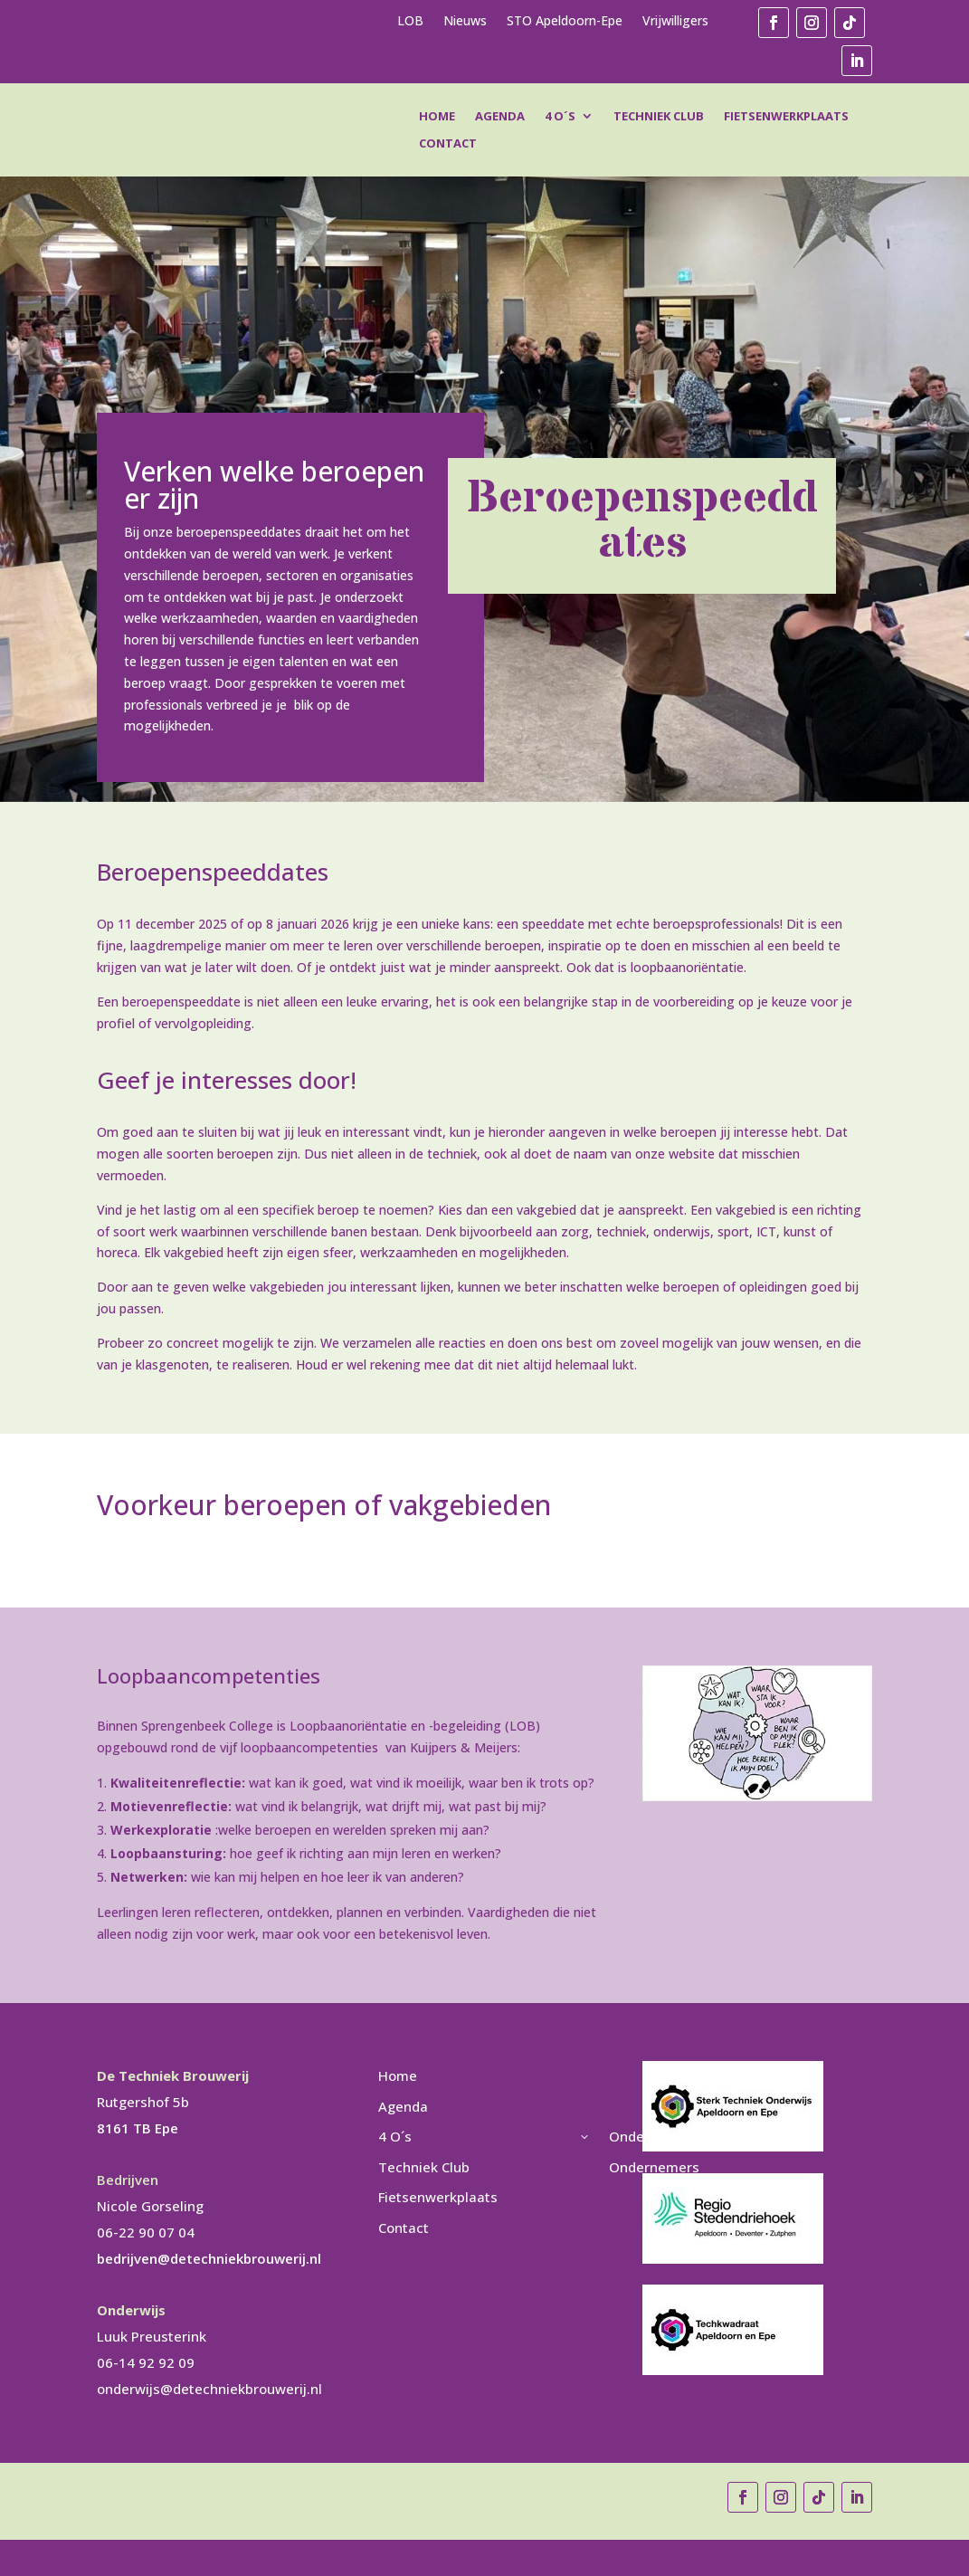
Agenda (500, 117)
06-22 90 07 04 (146, 2232)
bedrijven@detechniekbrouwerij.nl (209, 2258)
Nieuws (465, 21)
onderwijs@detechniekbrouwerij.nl (209, 2389)
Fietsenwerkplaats (786, 117)
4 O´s (560, 117)
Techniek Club (658, 117)
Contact (448, 144)
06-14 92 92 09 (146, 2362)
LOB (410, 21)
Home (437, 117)
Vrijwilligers (675, 21)
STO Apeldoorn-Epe (564, 21)
